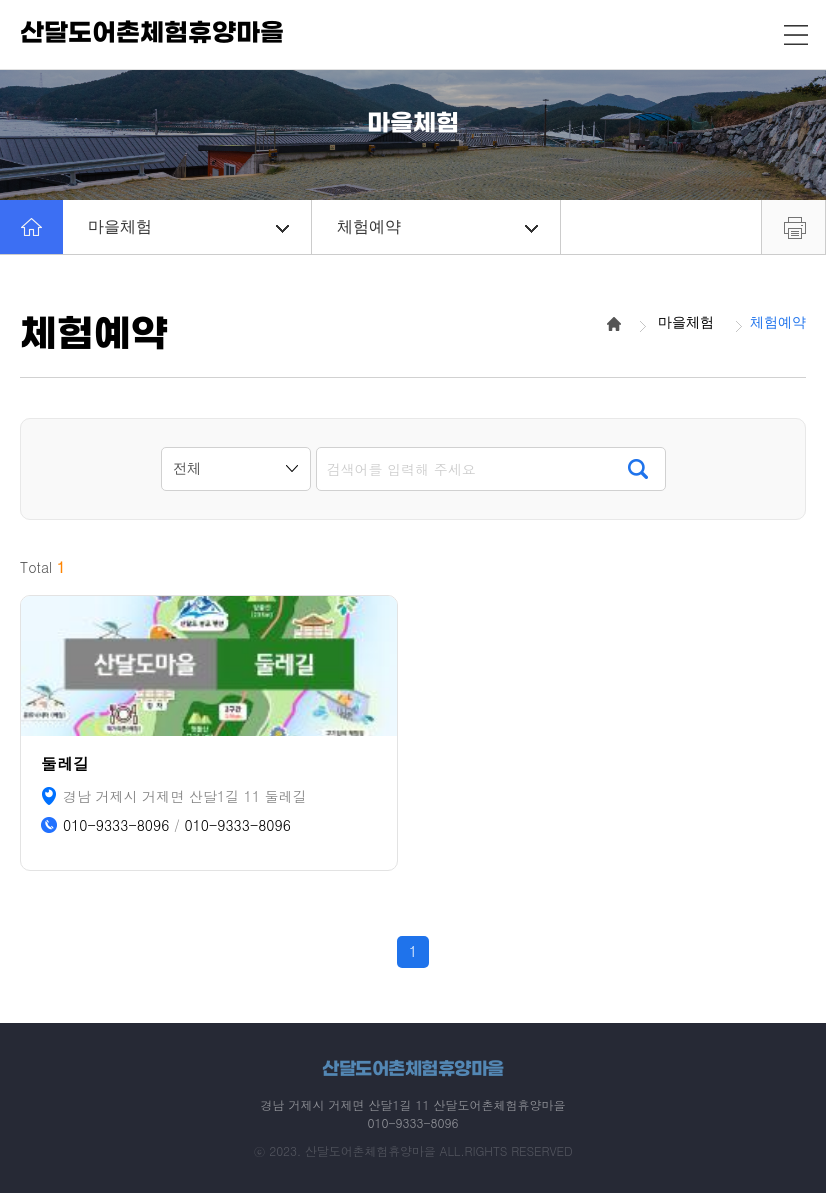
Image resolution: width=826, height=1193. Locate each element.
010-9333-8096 (116, 825)
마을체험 (188, 226)
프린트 (793, 227)
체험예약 (437, 226)
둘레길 (65, 763)
